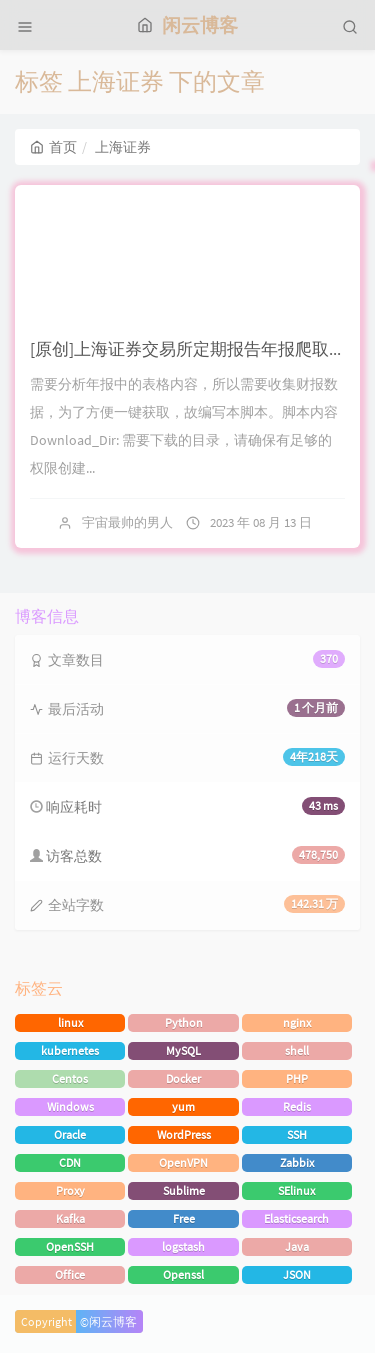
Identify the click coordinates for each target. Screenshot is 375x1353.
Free (184, 1218)
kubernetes (70, 1050)
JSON (297, 1274)
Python (184, 1022)
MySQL (183, 1050)
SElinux (296, 1190)
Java (297, 1246)
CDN (70, 1162)
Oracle (70, 1134)
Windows (70, 1106)
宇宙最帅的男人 (127, 522)
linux (70, 1022)
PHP (297, 1078)
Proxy (70, 1190)
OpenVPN (183, 1162)
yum (183, 1106)
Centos (70, 1078)
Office (70, 1274)
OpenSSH (70, 1246)
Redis (297, 1106)
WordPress (184, 1134)
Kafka (70, 1218)
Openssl (183, 1274)
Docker (183, 1078)
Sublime (184, 1190)
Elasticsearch (296, 1218)
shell (297, 1050)
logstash (183, 1246)
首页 (53, 147)
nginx (297, 1022)
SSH (297, 1134)
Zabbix (297, 1162)
